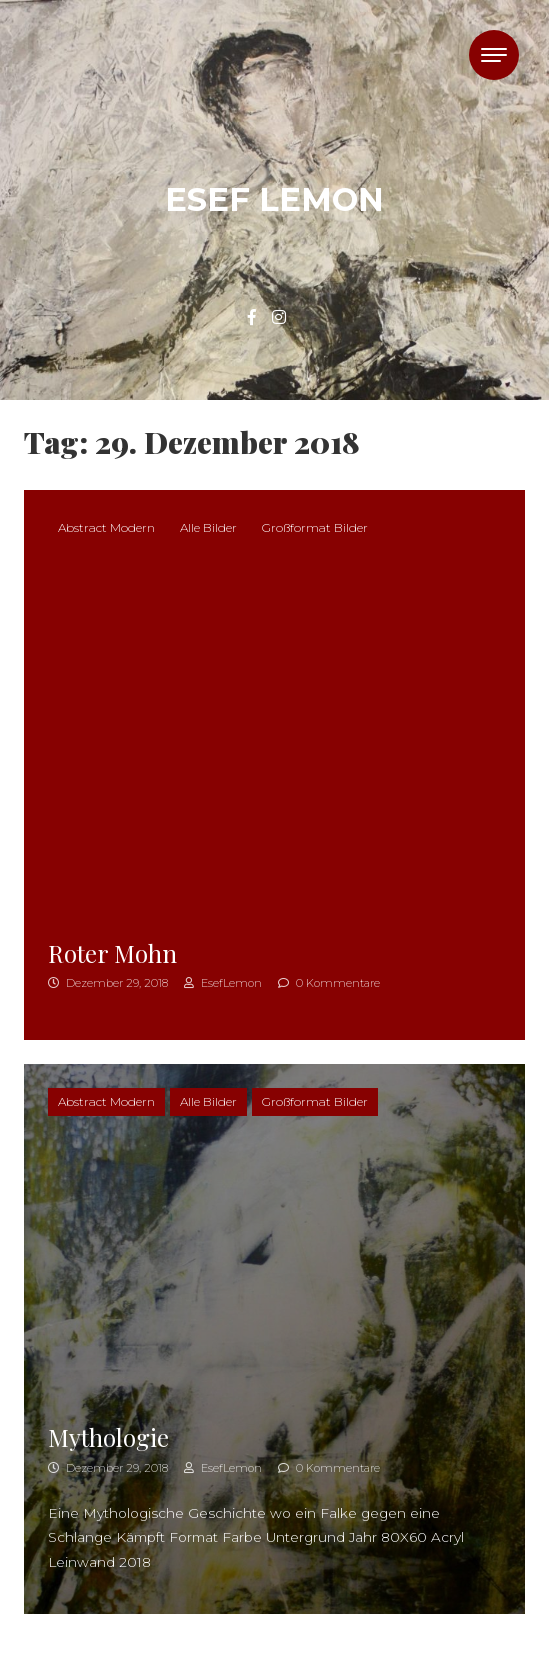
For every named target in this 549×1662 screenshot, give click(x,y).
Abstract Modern (106, 527)
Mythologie (108, 1437)
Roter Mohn (112, 953)
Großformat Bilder (315, 527)
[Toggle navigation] (494, 55)
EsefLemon (223, 983)
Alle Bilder (208, 527)
